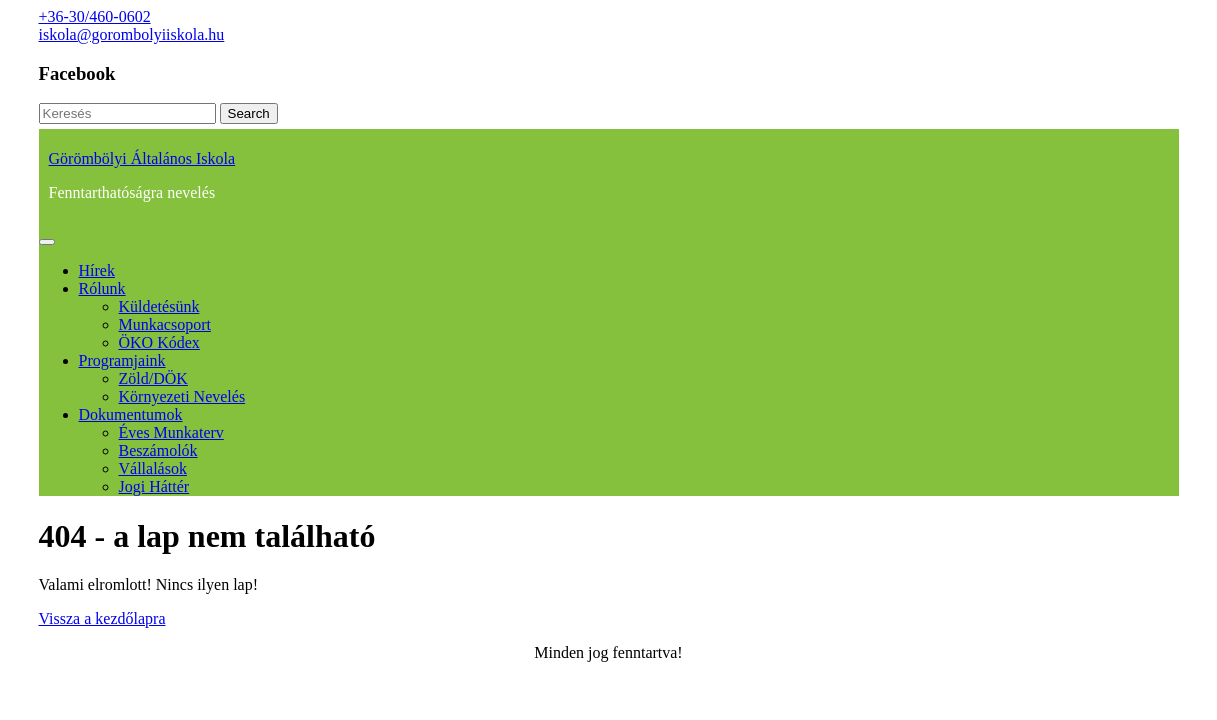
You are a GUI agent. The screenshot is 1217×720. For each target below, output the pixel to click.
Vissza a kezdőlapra (102, 618)
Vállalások (153, 468)
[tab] (47, 242)
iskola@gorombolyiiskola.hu (132, 34)
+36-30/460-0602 (95, 16)
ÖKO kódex (159, 342)
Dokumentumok (131, 414)
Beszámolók (158, 450)
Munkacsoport (165, 324)
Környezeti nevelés (182, 396)
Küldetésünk (159, 306)
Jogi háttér (154, 486)
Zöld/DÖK (153, 378)
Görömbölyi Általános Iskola (142, 158)
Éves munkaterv (171, 432)
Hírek (97, 270)
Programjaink (122, 360)
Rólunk (102, 288)
